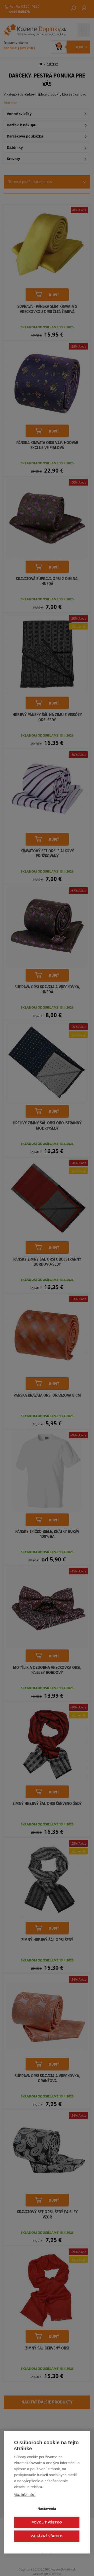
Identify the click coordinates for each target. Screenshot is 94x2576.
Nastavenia (47, 2508)
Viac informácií (24, 2494)
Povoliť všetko (47, 2522)
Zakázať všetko (47, 2536)
